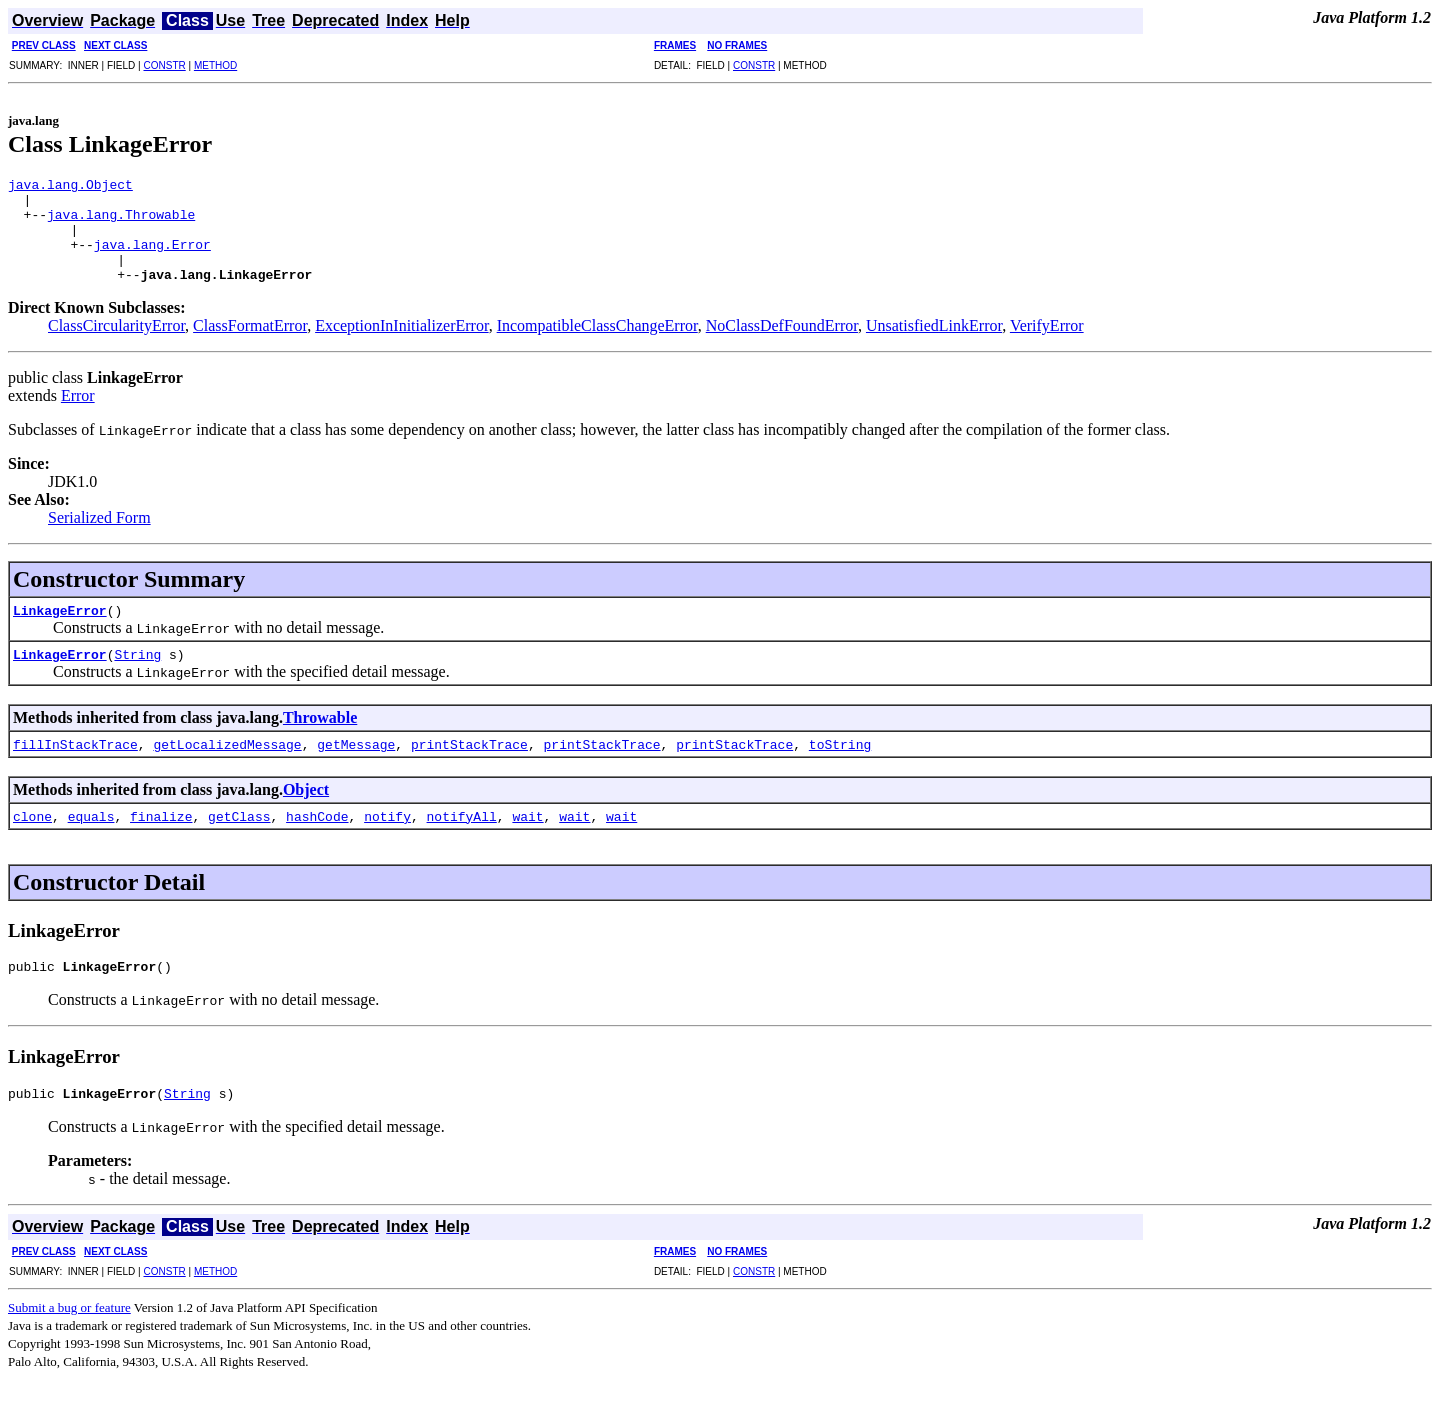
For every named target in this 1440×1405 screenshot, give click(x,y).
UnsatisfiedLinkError (934, 346)
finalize (161, 837)
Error (78, 416)
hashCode (317, 837)
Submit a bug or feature (69, 1334)
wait (527, 837)
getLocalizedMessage (227, 765)
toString (840, 765)
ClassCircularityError (116, 346)
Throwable (320, 738)
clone (32, 837)
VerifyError (1047, 346)
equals (91, 837)
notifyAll (462, 837)
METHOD (215, 65)
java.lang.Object (70, 187)
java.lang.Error (152, 259)
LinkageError (60, 631)
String (137, 675)
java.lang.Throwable (121, 223)
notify (387, 837)
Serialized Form (99, 538)
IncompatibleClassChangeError (597, 346)
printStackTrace (469, 765)
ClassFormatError (250, 346)
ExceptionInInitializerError (402, 346)
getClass (239, 837)
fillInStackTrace (75, 765)
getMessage (356, 765)
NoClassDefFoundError (782, 346)
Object (306, 810)
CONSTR (164, 65)
